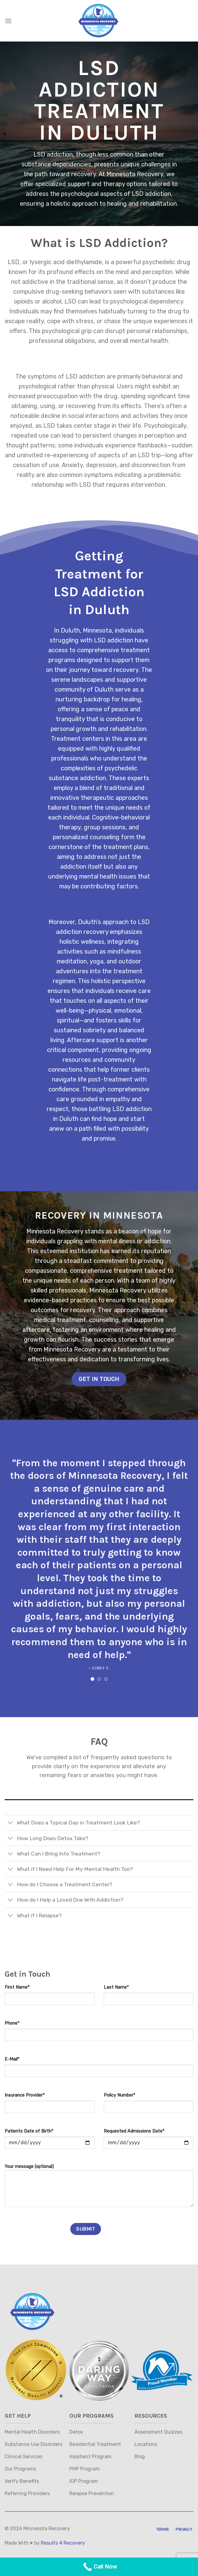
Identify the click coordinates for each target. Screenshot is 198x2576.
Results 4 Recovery (63, 2543)
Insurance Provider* (25, 2095)
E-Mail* (12, 2059)
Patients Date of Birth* (29, 2131)
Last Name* (116, 1987)
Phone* (12, 2023)
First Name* (17, 1987)
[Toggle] (11, 1823)
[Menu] (8, 20)
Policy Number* (119, 2095)
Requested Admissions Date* (134, 2131)
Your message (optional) (99, 2188)
